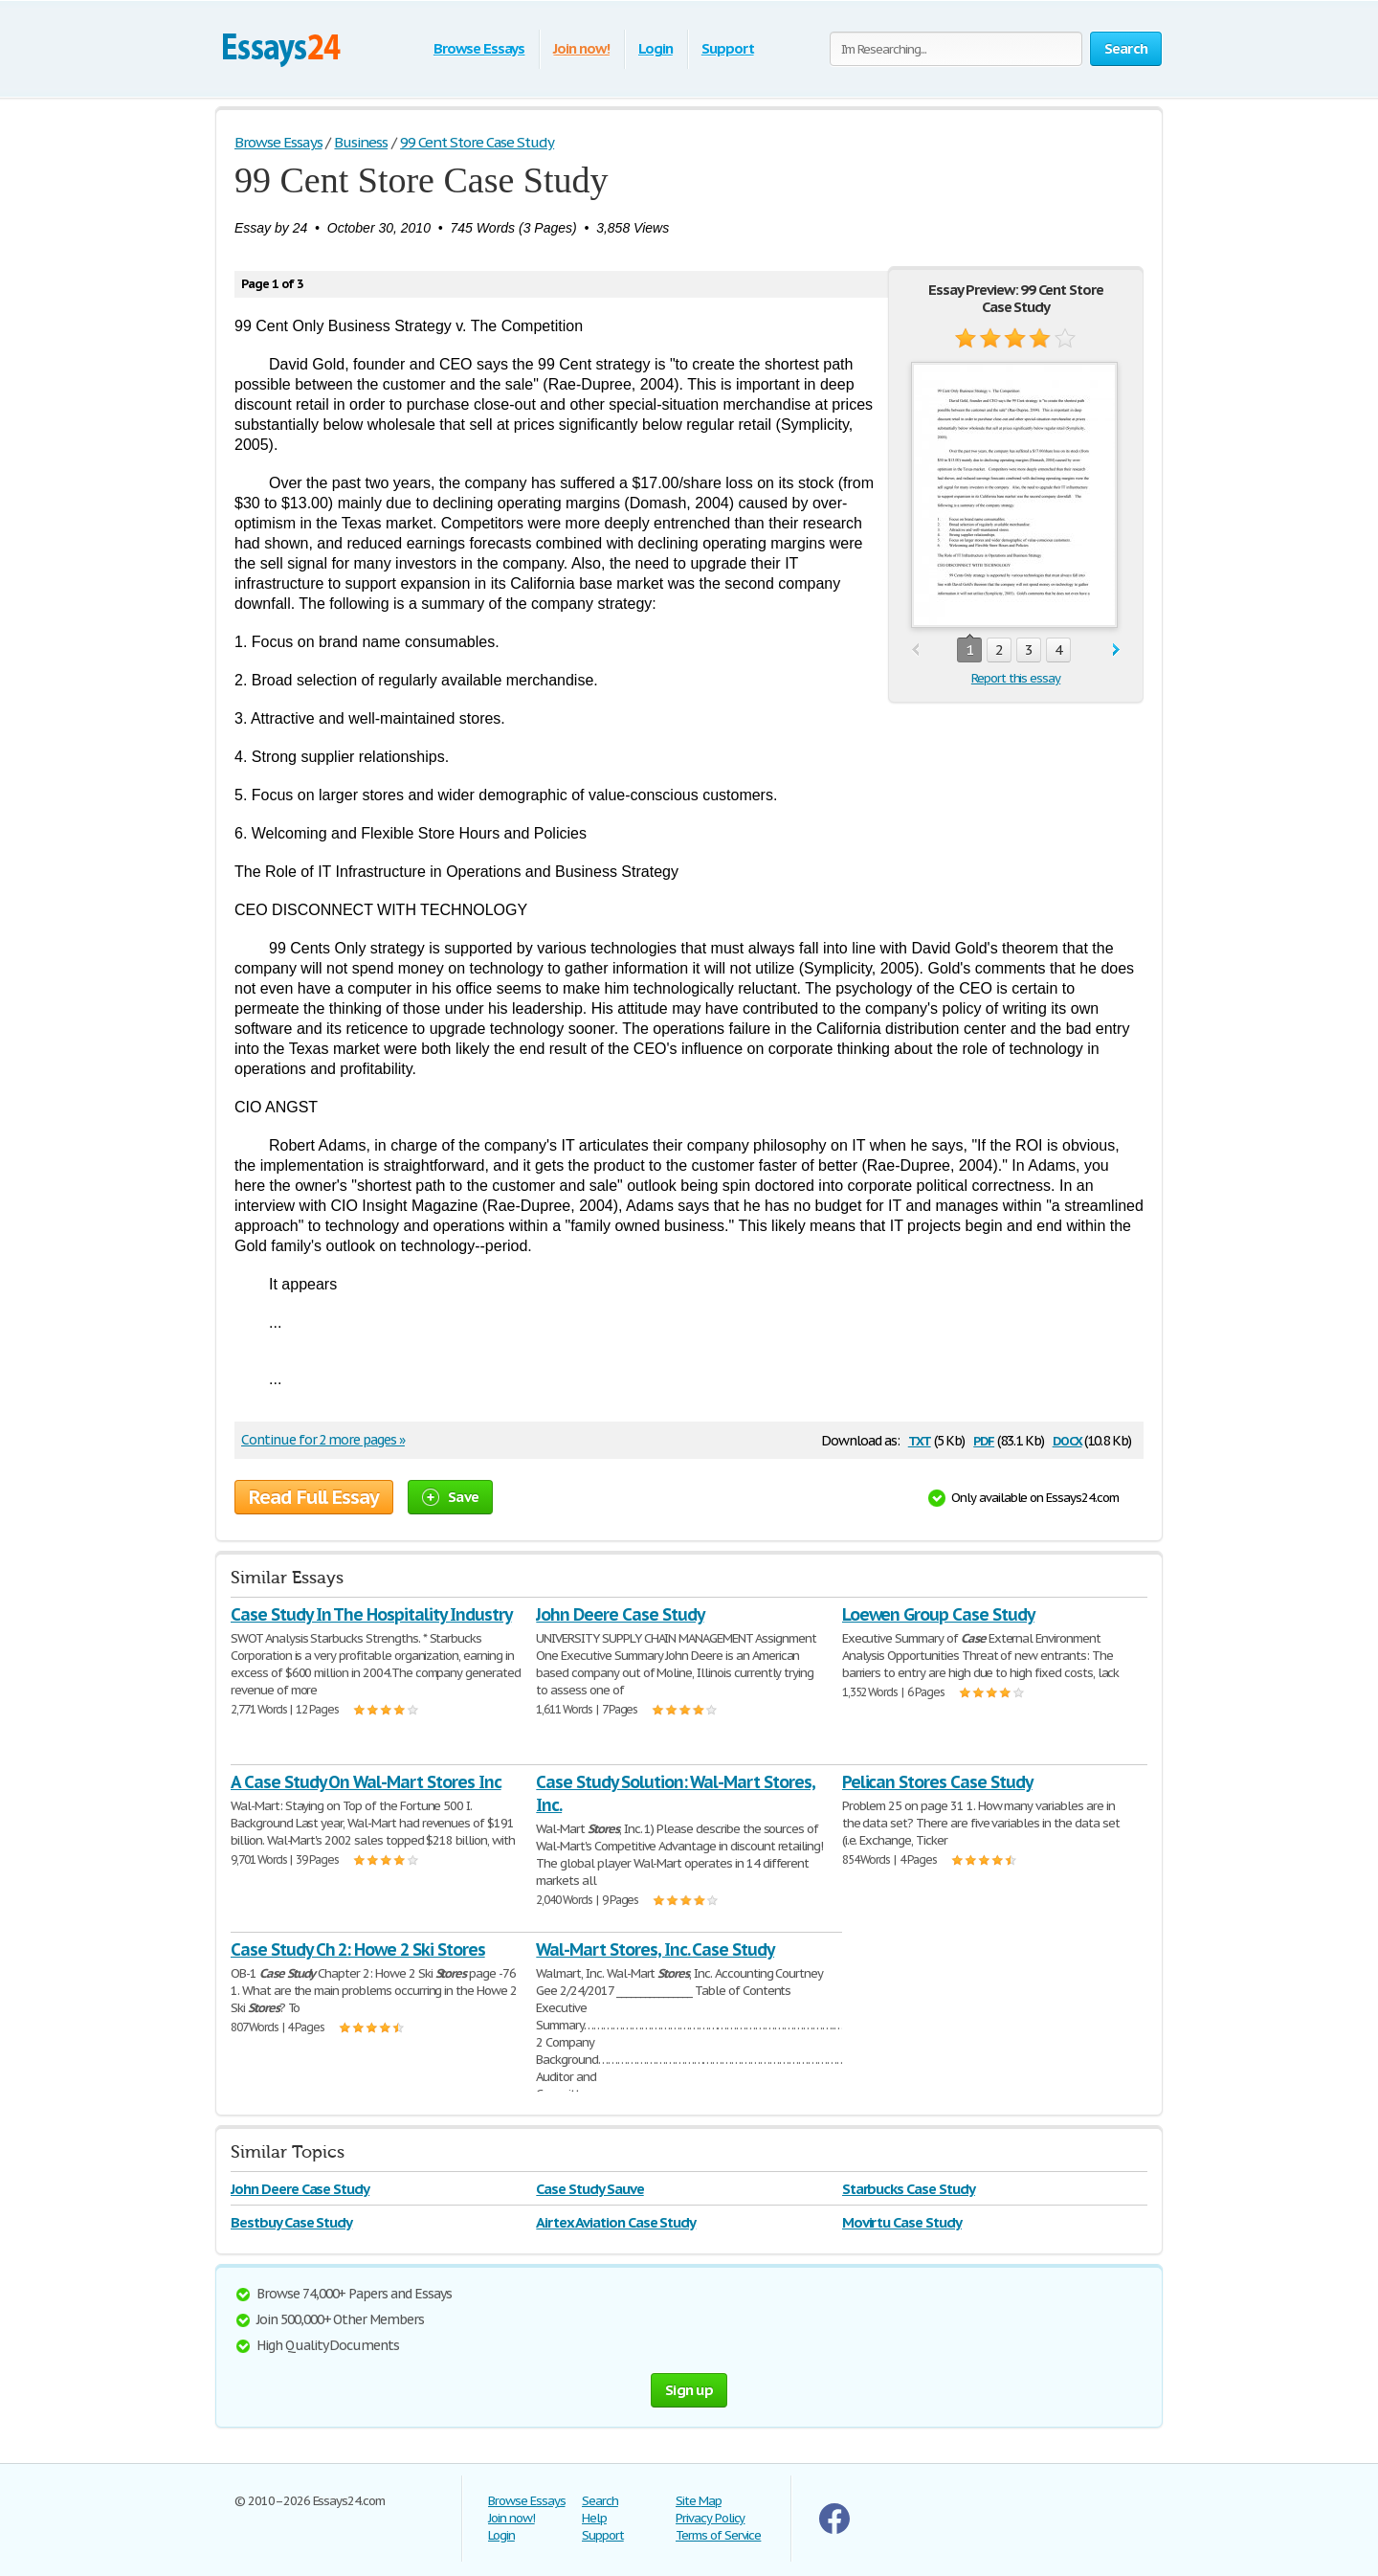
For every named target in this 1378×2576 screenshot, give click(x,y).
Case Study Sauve (589, 2189)
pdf (983, 1439)
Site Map (699, 2501)
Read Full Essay (314, 1497)
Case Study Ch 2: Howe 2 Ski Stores (358, 1949)
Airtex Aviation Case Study (616, 2222)
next (1116, 650)
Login (655, 48)
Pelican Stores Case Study (937, 1782)
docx (1067, 1439)
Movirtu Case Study (902, 2222)
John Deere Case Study (619, 1614)
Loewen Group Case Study (938, 1614)
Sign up (689, 2390)
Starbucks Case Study (908, 2189)
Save (450, 1497)
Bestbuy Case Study (291, 2222)
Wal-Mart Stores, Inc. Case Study (655, 1949)
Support (727, 48)
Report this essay (1015, 678)
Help (594, 2518)
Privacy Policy (710, 2518)
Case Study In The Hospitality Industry (371, 1614)
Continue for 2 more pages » (323, 1439)
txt (919, 1439)
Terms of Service (718, 2535)
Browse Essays (478, 48)
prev (915, 650)
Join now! (581, 48)
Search (600, 2501)
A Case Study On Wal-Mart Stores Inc (366, 1782)
